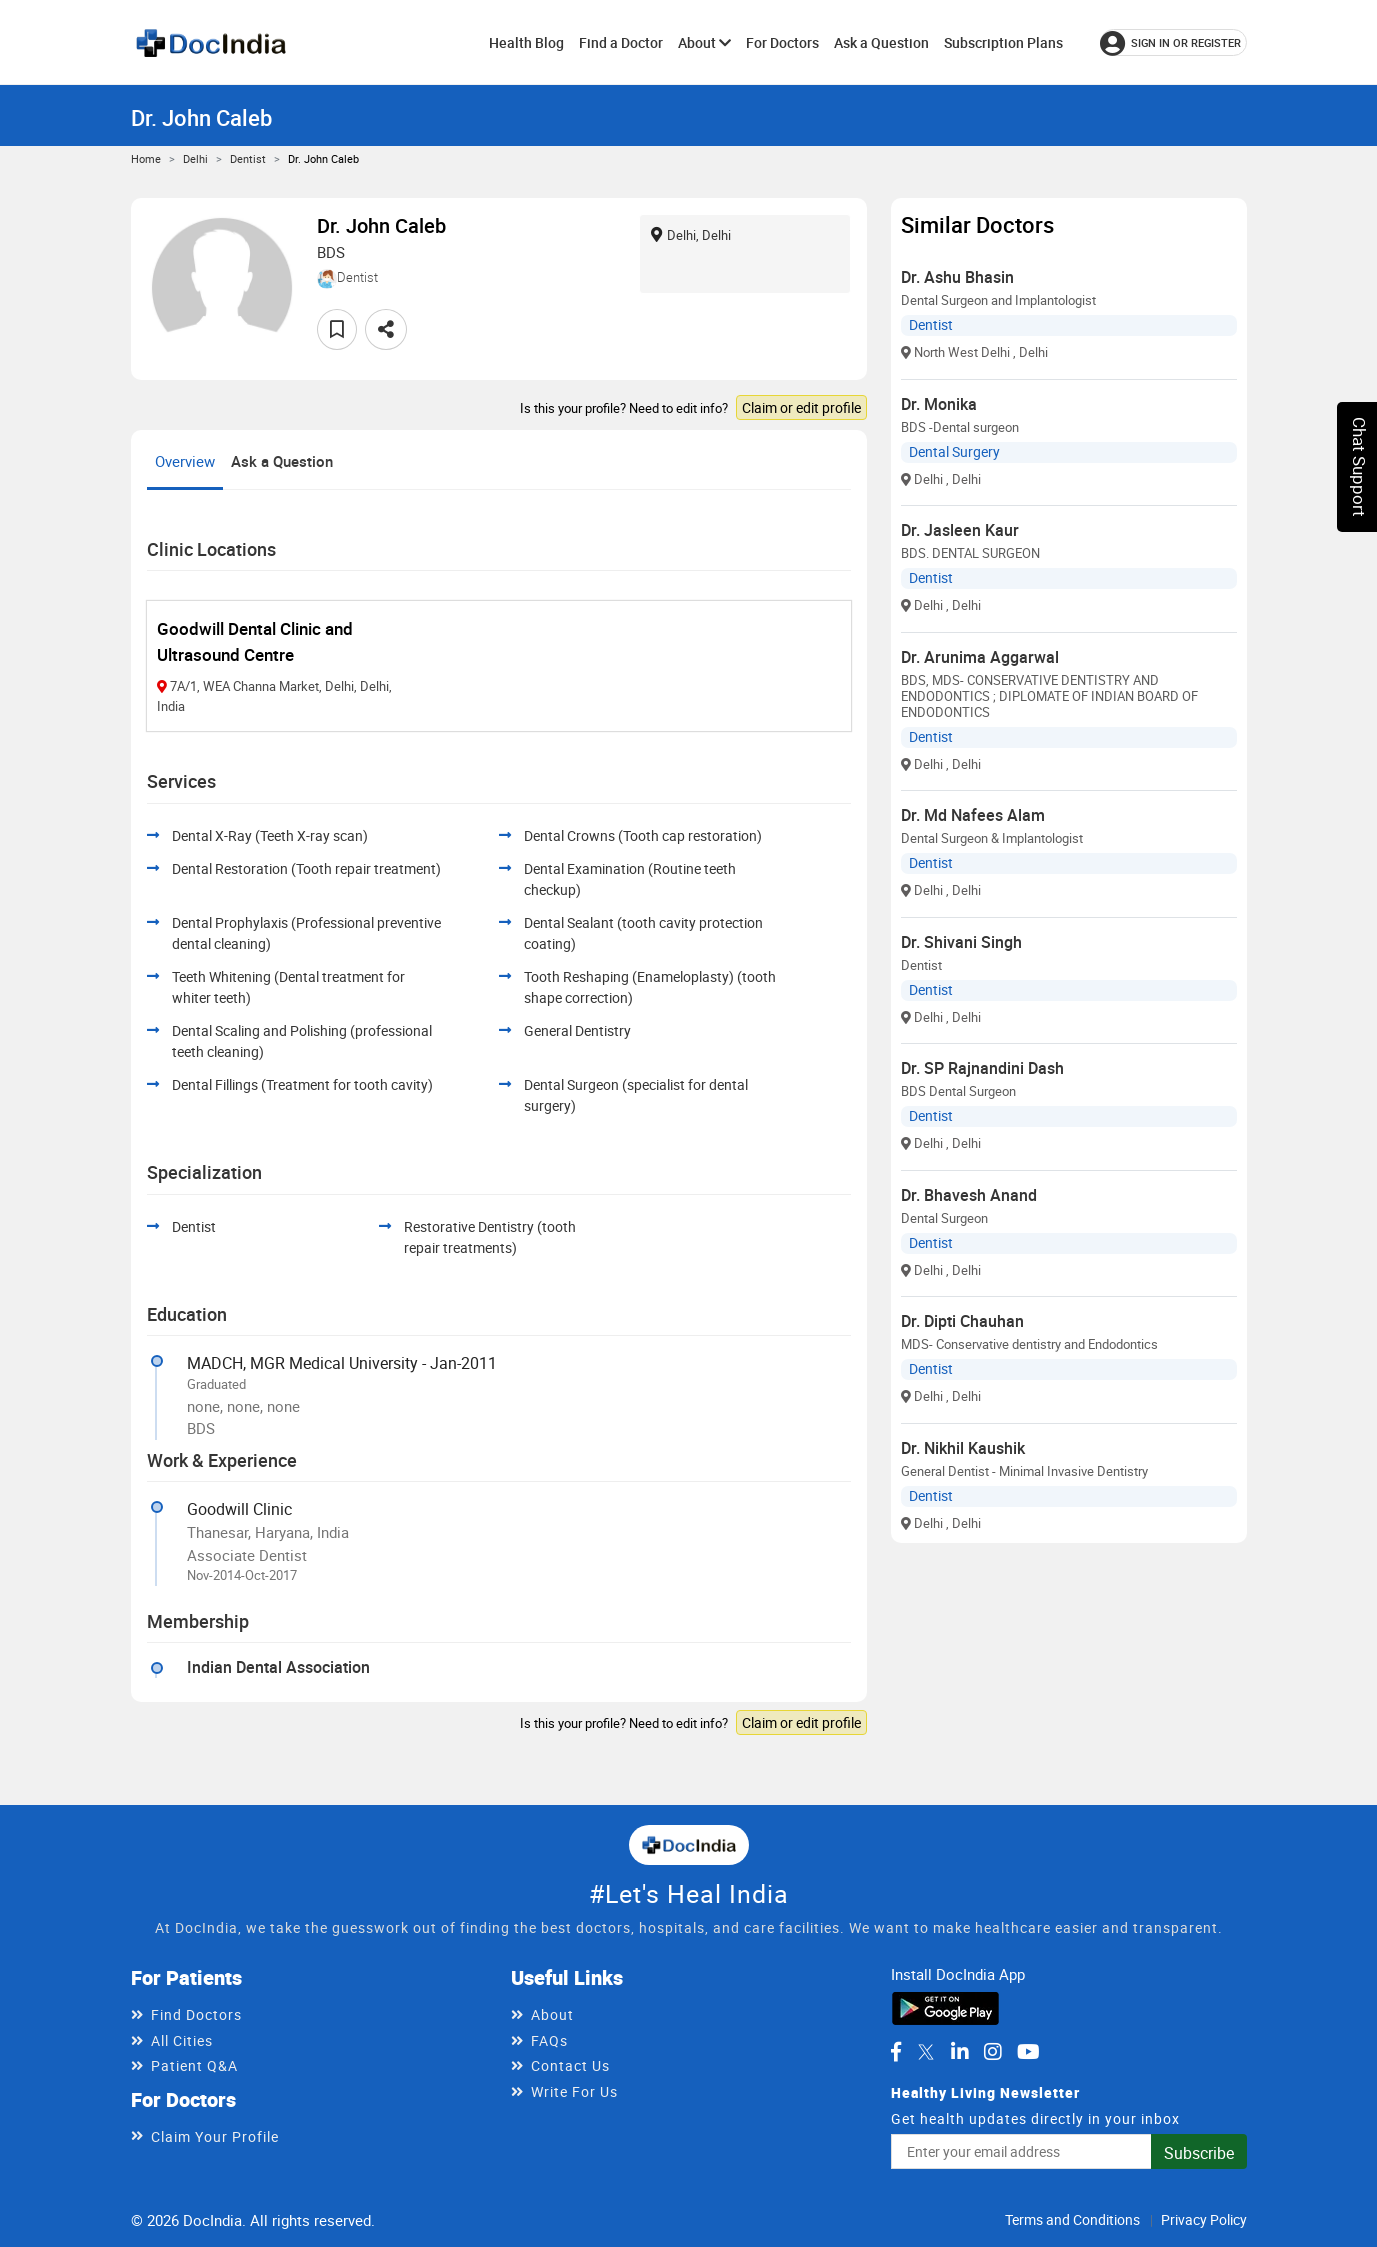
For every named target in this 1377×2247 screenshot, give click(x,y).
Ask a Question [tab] (282, 461)
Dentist (248, 158)
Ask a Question (881, 42)
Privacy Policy (1204, 2219)
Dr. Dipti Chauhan (962, 1321)
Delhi (195, 158)
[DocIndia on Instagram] (993, 2052)
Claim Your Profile (215, 2136)
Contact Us (570, 2065)
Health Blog (526, 42)
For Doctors (782, 42)
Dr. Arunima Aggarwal (980, 657)
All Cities (182, 2040)
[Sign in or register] (1173, 42)
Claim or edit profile (801, 407)
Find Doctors (196, 2014)
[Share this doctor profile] (386, 329)
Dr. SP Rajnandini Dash (982, 1068)
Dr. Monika (939, 404)
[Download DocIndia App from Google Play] (945, 2006)
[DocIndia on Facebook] (896, 2052)
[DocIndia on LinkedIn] (960, 2052)
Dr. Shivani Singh (961, 942)
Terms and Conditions (1072, 2219)
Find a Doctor (621, 42)
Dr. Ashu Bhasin (957, 277)
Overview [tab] (185, 461)
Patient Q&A (194, 2065)
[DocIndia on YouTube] (1028, 2052)
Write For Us (574, 2091)
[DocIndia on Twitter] (926, 2052)
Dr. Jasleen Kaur (960, 530)
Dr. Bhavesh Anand (969, 1195)
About (704, 42)
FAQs (549, 2040)
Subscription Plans (1003, 42)
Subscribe (1199, 2153)
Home (146, 158)
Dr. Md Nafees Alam (973, 815)
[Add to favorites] (337, 329)
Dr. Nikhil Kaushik (963, 1448)
